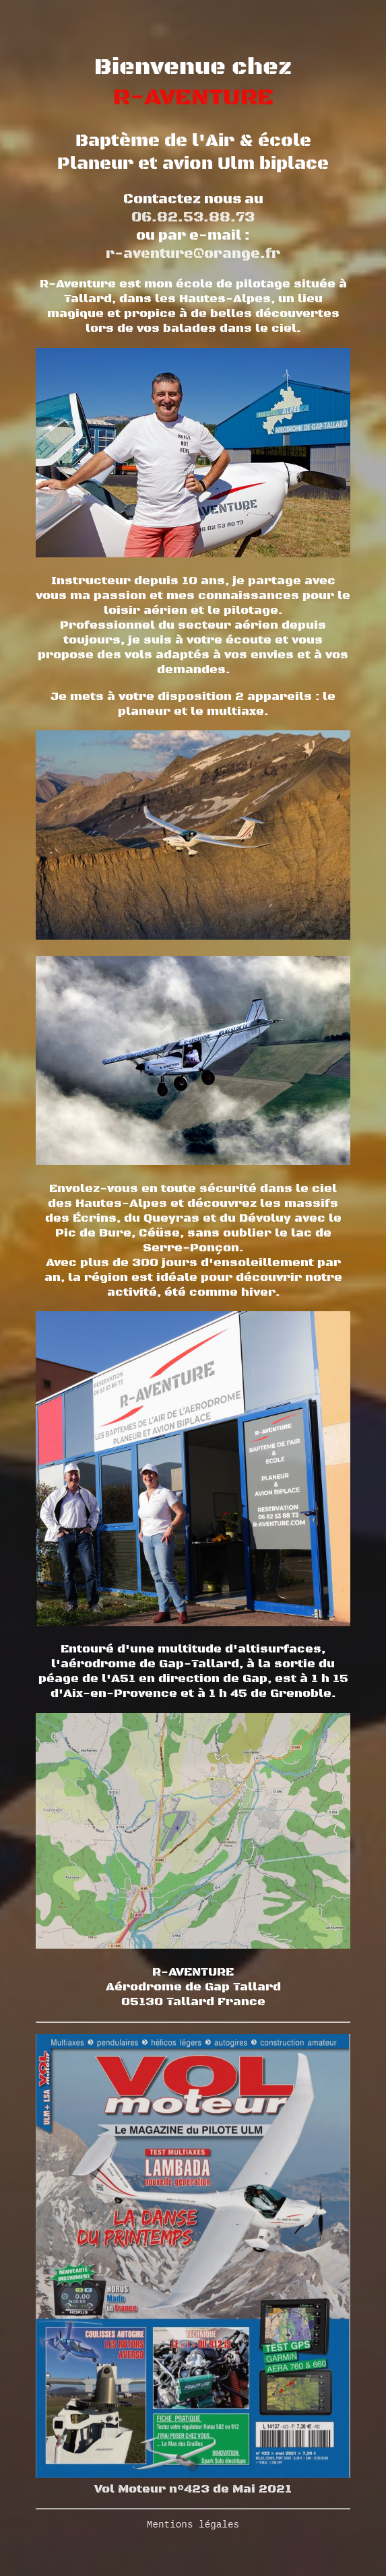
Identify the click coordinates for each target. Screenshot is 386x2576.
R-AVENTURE (193, 97)
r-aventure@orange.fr (193, 252)
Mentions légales (193, 2524)
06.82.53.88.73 (193, 216)
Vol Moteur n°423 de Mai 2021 (193, 2480)
